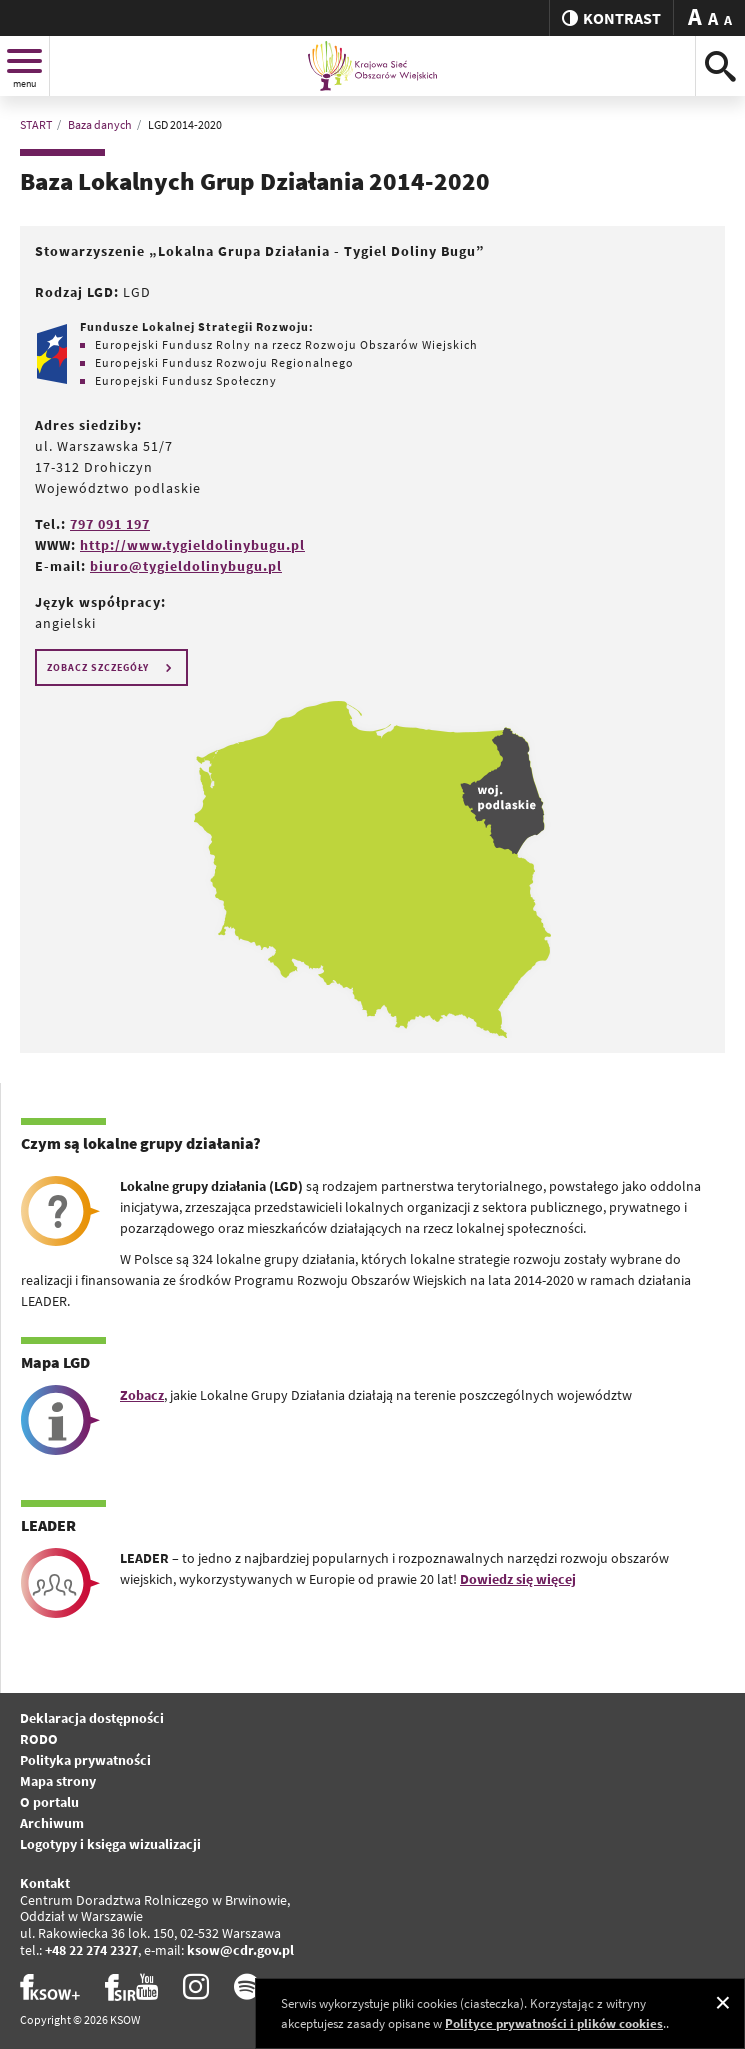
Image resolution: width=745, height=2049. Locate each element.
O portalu (49, 1802)
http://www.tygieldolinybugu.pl (192, 545)
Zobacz (142, 1395)
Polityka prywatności (85, 1760)
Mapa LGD (55, 1362)
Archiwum (52, 1823)
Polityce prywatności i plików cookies (554, 2023)
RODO (39, 1739)
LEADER (48, 1525)
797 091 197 (110, 524)
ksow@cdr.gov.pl (240, 1950)
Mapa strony (58, 1781)
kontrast (611, 18)
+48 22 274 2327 (91, 1950)
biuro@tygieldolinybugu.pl (186, 566)
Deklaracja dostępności (92, 1718)
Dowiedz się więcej (518, 1579)
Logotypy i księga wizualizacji (110, 1844)
